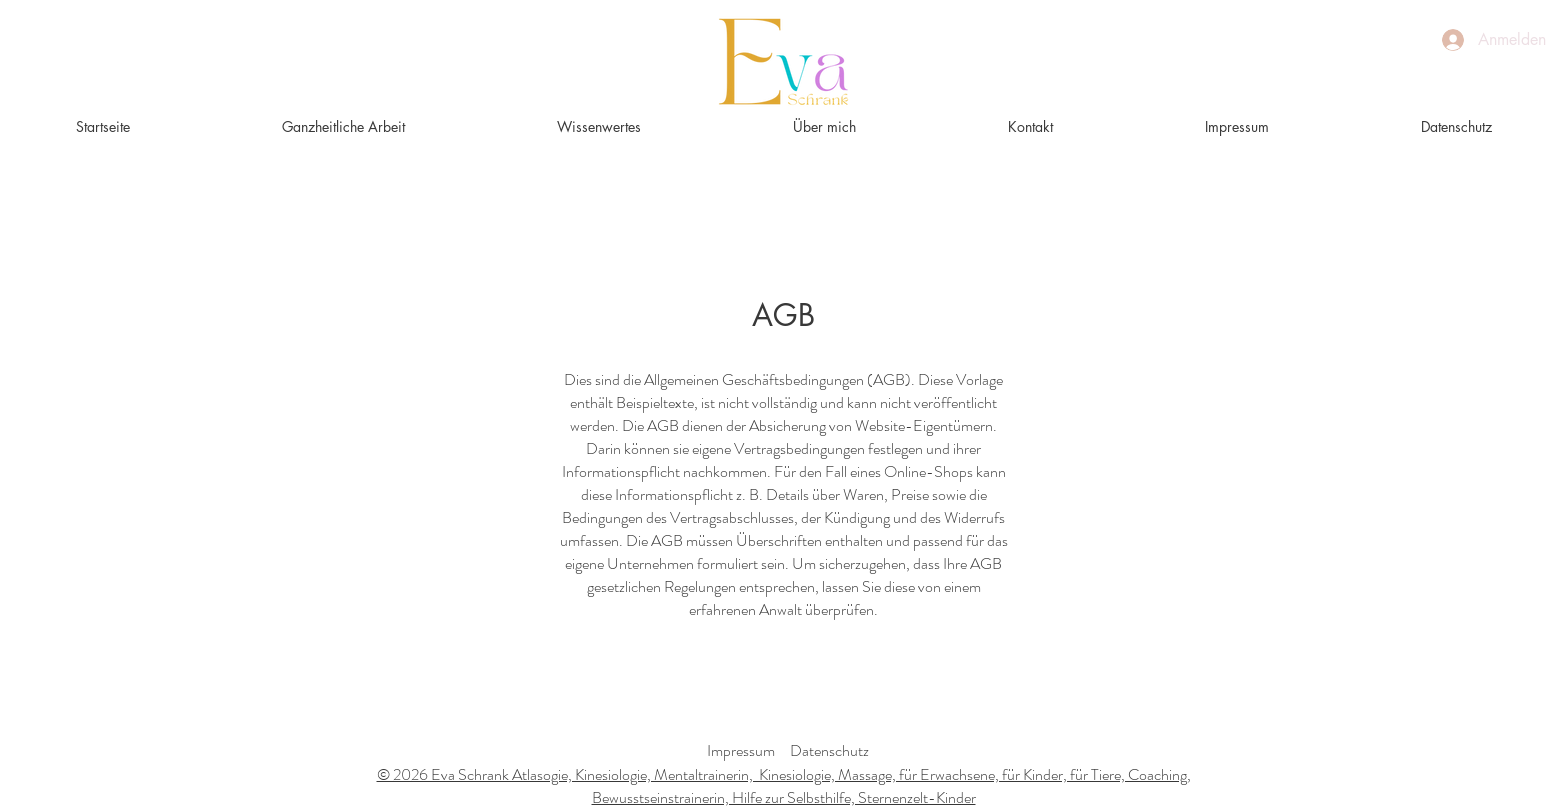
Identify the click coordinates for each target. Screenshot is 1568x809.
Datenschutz (829, 750)
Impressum (741, 750)
